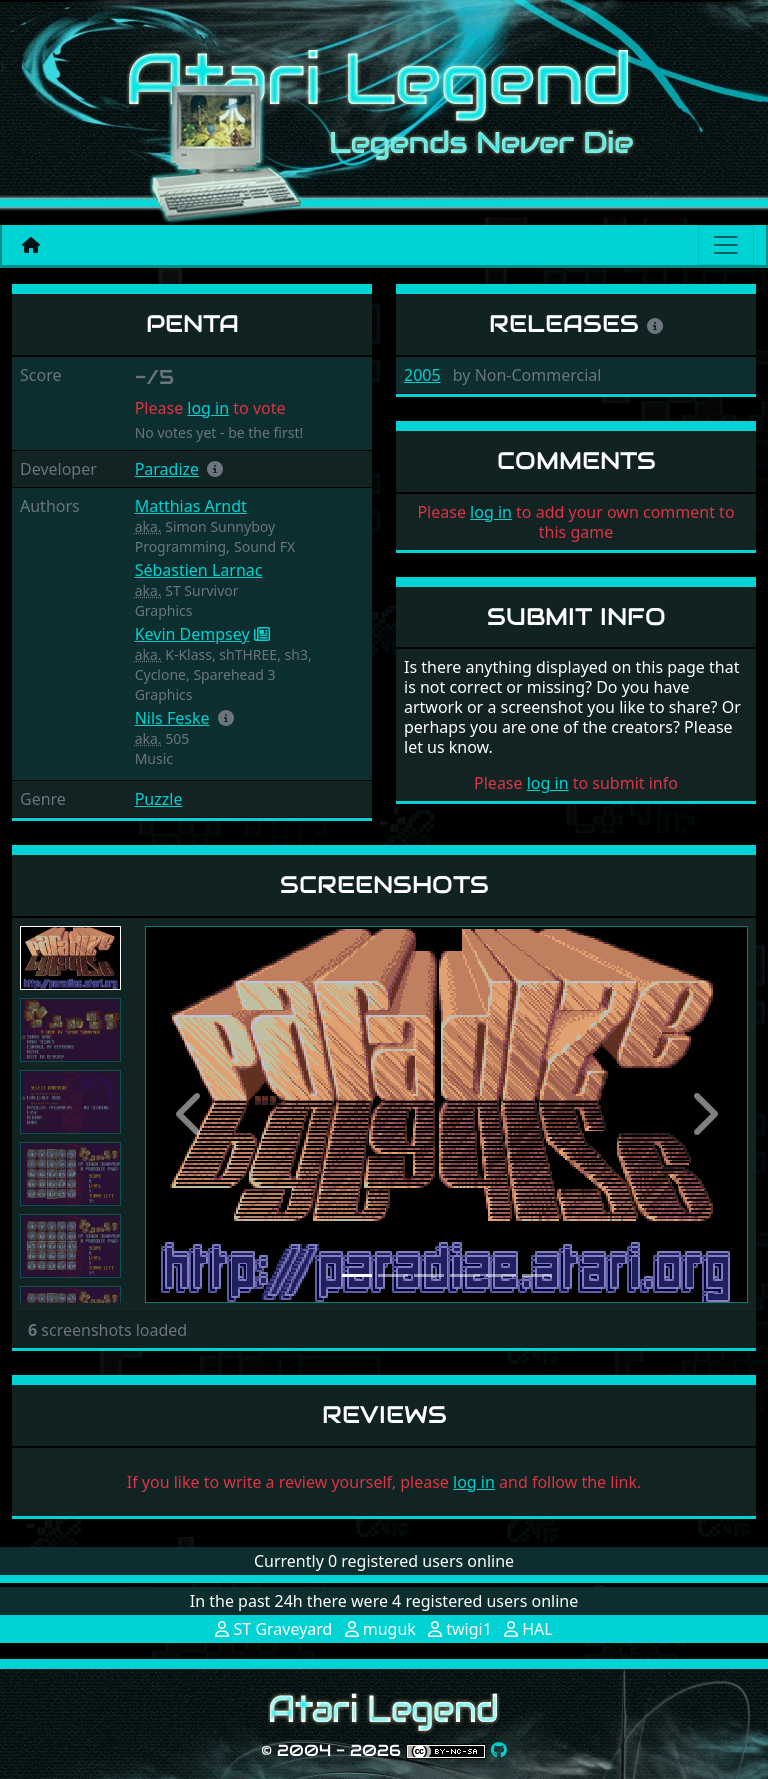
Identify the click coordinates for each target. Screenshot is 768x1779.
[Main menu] (726, 245)
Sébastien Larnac (199, 570)
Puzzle (159, 799)
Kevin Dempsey (192, 634)
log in (208, 408)
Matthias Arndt (191, 506)
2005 (422, 375)
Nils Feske (172, 718)
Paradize (167, 469)
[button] (215, 469)
